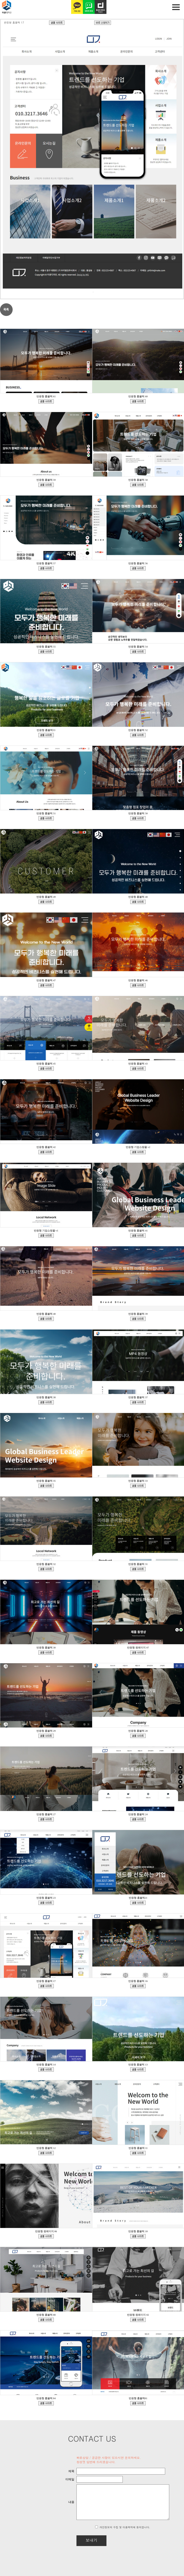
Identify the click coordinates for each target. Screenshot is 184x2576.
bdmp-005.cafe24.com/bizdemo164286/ (46, 735)
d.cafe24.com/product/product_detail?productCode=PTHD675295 (102, 23)
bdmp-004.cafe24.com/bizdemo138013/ (46, 1736)
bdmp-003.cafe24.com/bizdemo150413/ (138, 1402)
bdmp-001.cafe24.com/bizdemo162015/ (138, 818)
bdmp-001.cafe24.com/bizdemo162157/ (46, 818)
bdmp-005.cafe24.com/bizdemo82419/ (138, 2153)
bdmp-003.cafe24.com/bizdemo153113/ (46, 1319)
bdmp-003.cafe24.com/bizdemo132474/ (46, 2403)
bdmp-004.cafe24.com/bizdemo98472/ (46, 2069)
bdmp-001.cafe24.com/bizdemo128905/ (46, 1903)
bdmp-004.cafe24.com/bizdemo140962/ (46, 1652)
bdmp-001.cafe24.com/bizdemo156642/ (46, 1068)
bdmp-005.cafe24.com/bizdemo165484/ (46, 651)
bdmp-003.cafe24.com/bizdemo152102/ (138, 1319)
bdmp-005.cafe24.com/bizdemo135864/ (138, 1736)
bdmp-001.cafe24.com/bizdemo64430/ (138, 2403)
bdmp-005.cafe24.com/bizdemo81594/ (46, 2236)
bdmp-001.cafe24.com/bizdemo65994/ (138, 2320)
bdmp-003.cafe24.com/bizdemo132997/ (46, 1819)
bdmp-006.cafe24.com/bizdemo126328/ (138, 1903)
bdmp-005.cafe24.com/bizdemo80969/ (138, 2236)
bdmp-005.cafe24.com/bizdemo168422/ (138, 401)
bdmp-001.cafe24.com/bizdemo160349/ (46, 985)
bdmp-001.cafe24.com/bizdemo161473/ (138, 902)
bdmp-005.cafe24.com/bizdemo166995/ (138, 568)
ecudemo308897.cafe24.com (138, 1152)
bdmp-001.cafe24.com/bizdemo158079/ (138, 985)
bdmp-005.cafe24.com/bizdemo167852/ (46, 485)
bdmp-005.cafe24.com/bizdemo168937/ (46, 401)
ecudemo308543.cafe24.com (46, 1235)
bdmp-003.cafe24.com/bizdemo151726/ (46, 1402)
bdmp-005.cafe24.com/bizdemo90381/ (46, 2153)
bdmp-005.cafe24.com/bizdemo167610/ (138, 485)
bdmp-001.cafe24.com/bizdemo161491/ (46, 902)
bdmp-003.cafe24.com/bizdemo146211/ (138, 1486)
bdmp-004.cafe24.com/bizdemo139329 (138, 1652)
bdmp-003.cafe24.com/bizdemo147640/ (46, 1486)
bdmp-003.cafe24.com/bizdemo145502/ (46, 1569)
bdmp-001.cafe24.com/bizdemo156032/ (46, 1152)
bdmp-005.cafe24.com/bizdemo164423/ (138, 651)
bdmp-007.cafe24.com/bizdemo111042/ (56, 23)
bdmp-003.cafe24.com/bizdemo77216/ (46, 2320)
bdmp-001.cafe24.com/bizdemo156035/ (138, 1068)
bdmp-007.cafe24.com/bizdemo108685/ (138, 1986)
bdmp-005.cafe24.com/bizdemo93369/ (138, 2069)
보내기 (80, 2540)
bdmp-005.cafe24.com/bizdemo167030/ (46, 568)
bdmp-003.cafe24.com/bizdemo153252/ (138, 1235)
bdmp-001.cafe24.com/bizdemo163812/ (138, 735)
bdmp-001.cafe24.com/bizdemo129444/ (138, 1819)
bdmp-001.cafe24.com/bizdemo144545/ (138, 1569)
